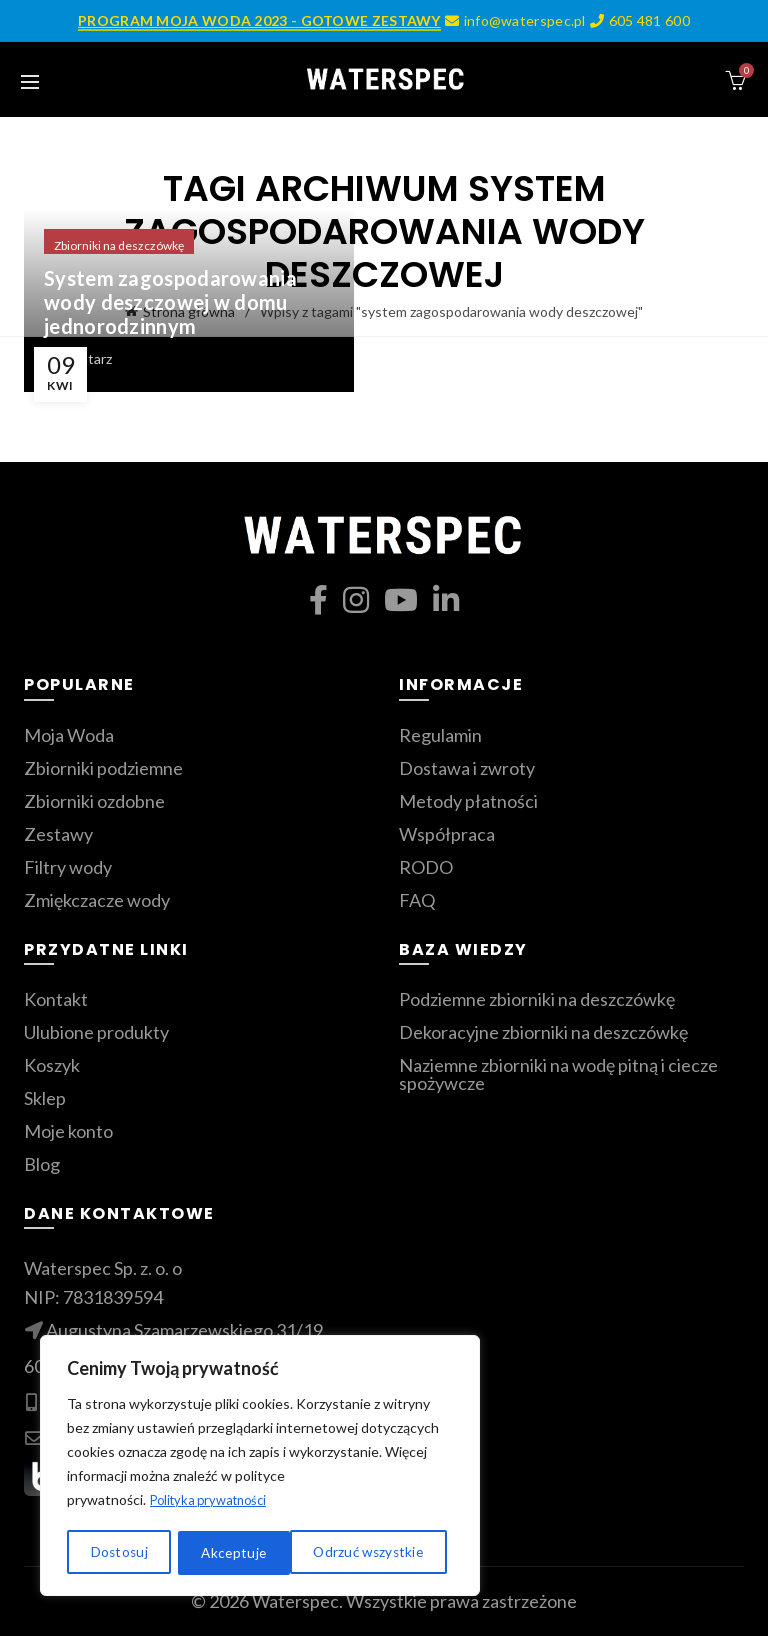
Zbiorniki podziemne (103, 768)
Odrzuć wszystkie (256, 1552)
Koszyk (52, 1065)
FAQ (417, 900)
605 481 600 (639, 20)
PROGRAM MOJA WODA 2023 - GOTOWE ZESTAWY (259, 20)
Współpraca (447, 834)
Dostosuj (117, 1552)
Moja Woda (69, 735)
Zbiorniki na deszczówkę (119, 245)
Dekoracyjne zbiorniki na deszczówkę (543, 1032)
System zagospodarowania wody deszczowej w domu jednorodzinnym (170, 302)
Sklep (45, 1098)
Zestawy (58, 834)
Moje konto (68, 1131)
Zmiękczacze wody (97, 900)
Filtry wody (68, 867)
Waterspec (295, 1601)
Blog (42, 1164)
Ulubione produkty (96, 1032)
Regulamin (440, 735)
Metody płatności (468, 801)
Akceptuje (398, 1552)
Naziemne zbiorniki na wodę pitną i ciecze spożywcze (558, 1074)
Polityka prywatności (214, 1502)
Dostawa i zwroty (467, 768)
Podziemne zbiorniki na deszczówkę (537, 999)
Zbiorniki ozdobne (94, 801)
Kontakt (56, 999)
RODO (426, 867)
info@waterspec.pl (515, 20)
